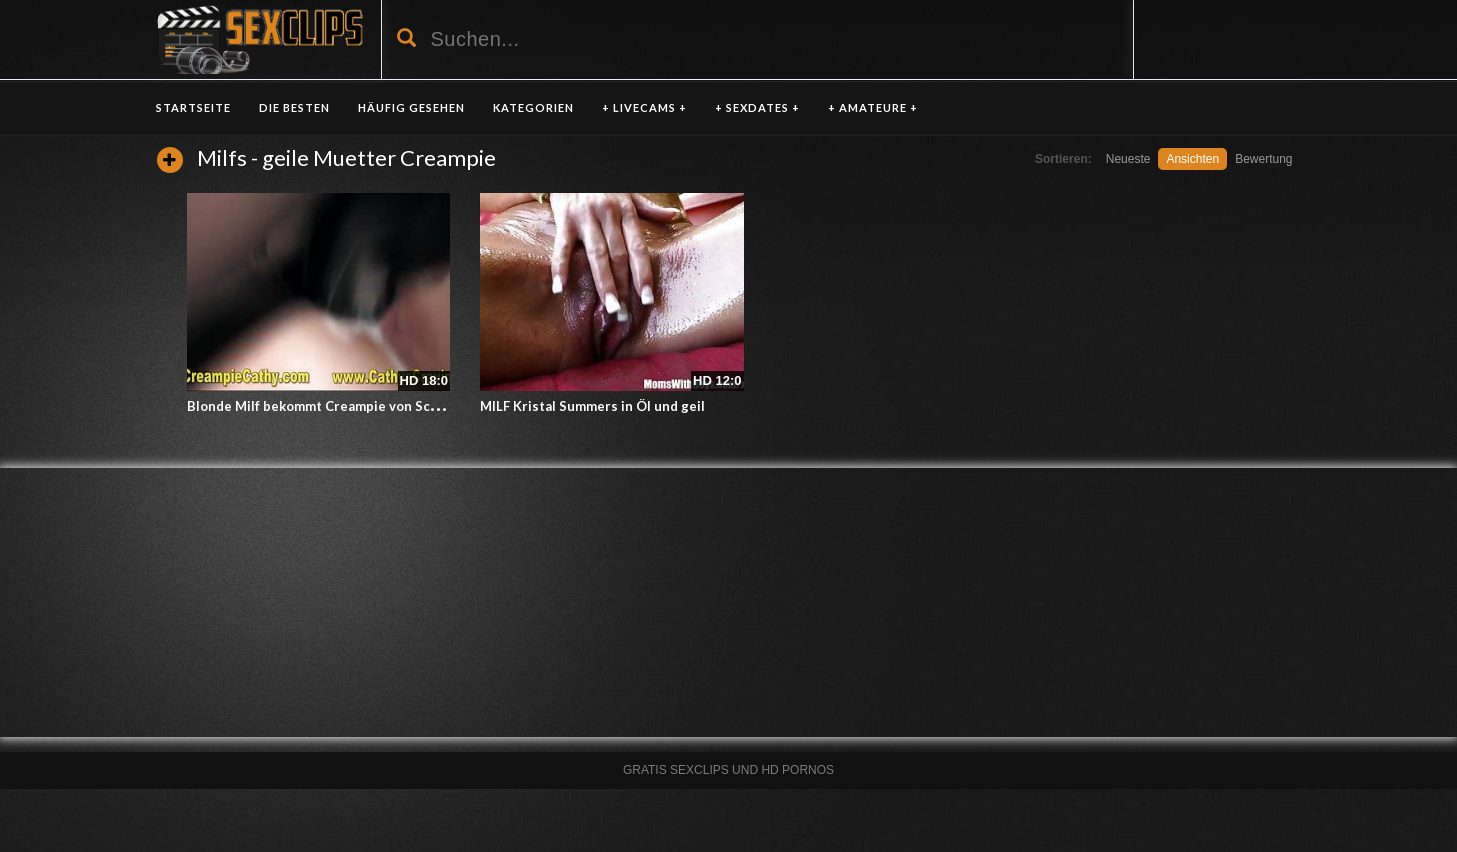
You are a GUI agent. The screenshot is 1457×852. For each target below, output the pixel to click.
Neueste (1128, 159)
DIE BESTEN (294, 107)
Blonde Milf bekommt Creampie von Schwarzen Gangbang (369, 406)
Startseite (193, 107)
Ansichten (1192, 159)
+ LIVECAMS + (644, 107)
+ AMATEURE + (873, 107)
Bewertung (1263, 159)
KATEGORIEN (533, 107)
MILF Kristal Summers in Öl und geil (592, 406)
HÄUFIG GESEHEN (411, 107)
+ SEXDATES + (757, 107)
